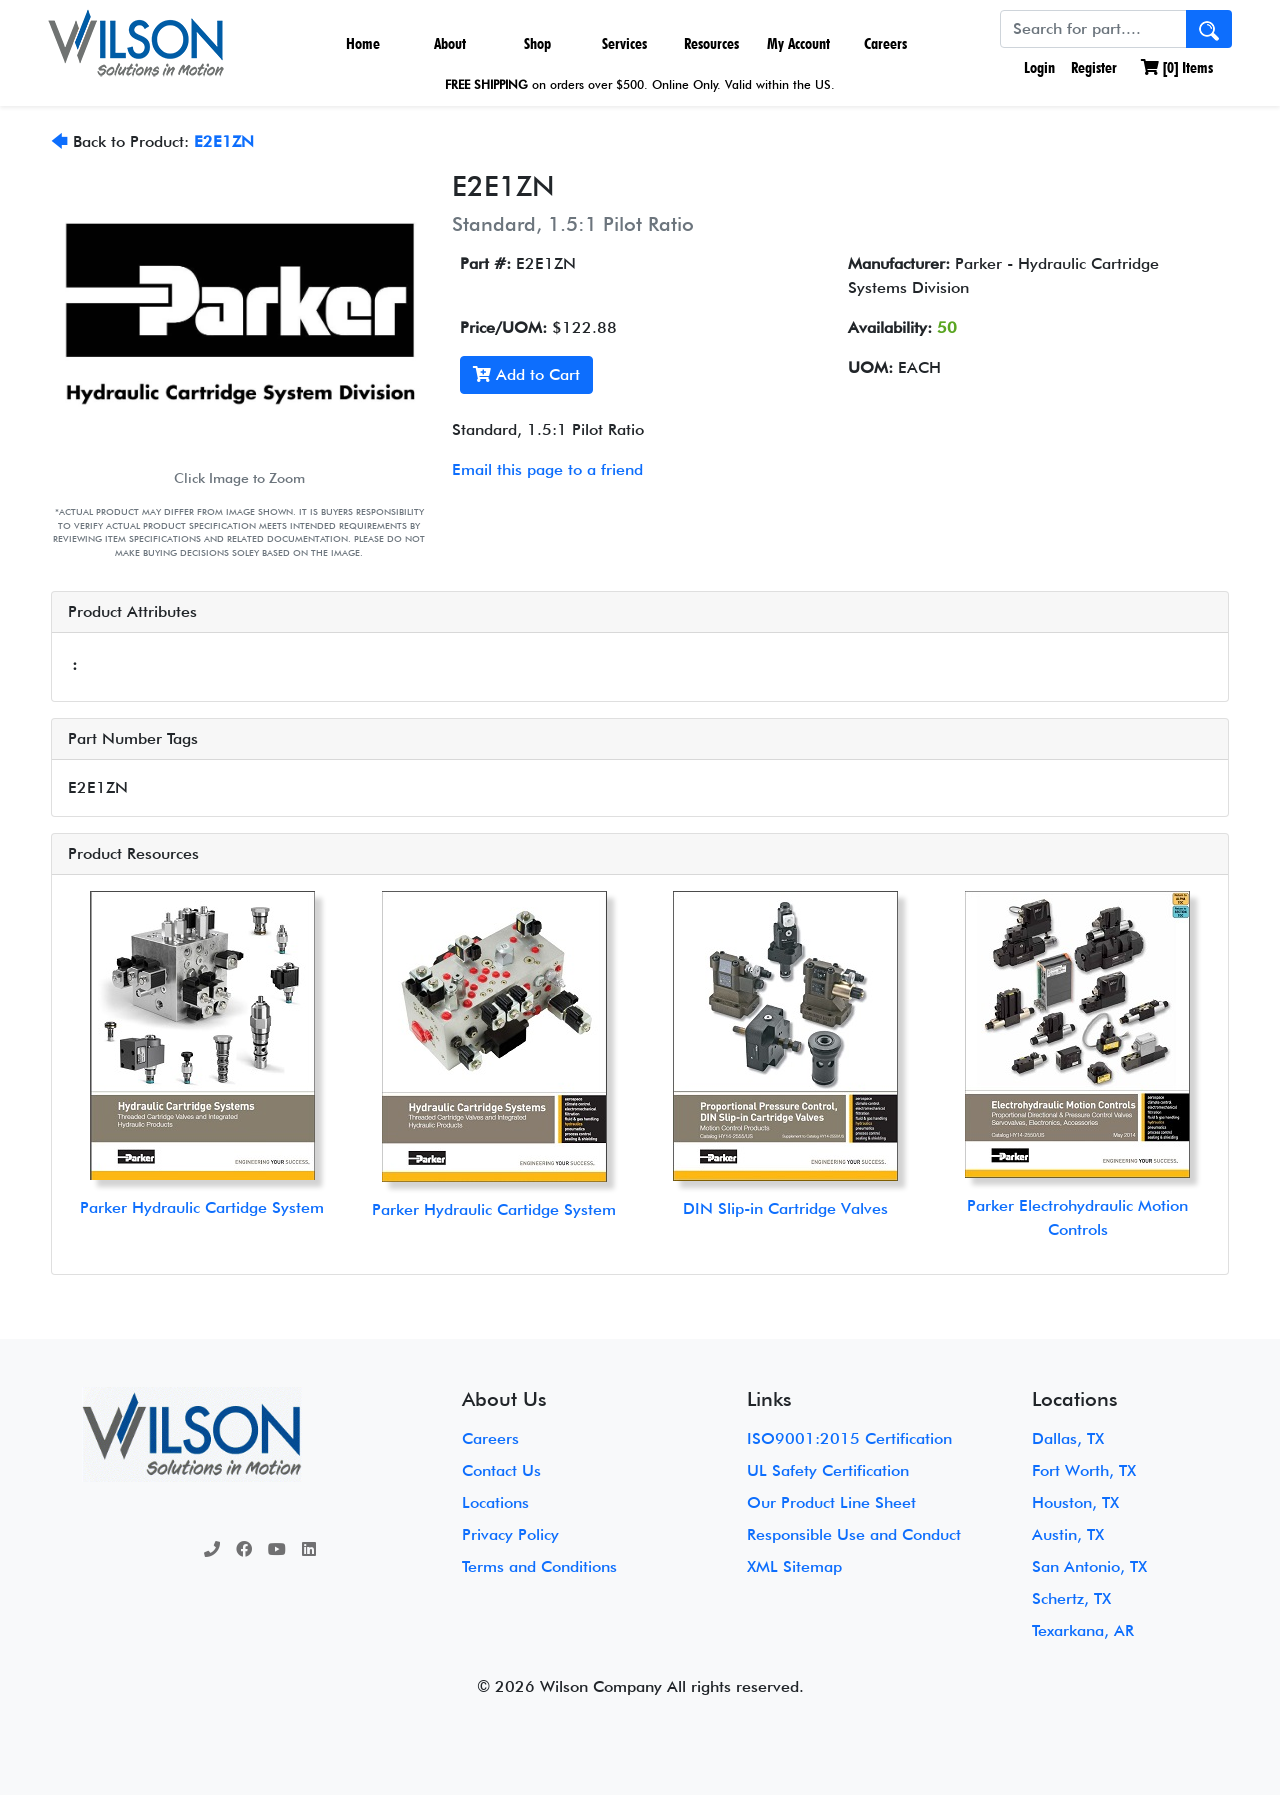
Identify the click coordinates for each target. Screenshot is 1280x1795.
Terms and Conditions (539, 1566)
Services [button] (624, 43)
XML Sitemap (794, 1566)
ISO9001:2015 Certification (849, 1438)
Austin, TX (1068, 1534)
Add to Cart (526, 374)
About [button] (450, 43)
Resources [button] (711, 43)
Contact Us (501, 1470)
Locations (495, 1502)
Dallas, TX (1068, 1438)
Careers (885, 43)
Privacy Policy (510, 1534)
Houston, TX (1075, 1502)
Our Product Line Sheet (831, 1502)
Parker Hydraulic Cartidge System (202, 1207)
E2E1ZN (224, 141)
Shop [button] (537, 43)
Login (1037, 67)
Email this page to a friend (547, 469)
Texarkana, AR (1083, 1630)
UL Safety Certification (828, 1470)
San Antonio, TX (1089, 1566)
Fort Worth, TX (1084, 1470)
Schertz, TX (1071, 1598)
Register (1094, 67)
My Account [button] (798, 43)
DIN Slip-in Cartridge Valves (785, 1208)
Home (363, 43)
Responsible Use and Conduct (854, 1534)
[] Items (1177, 67)
